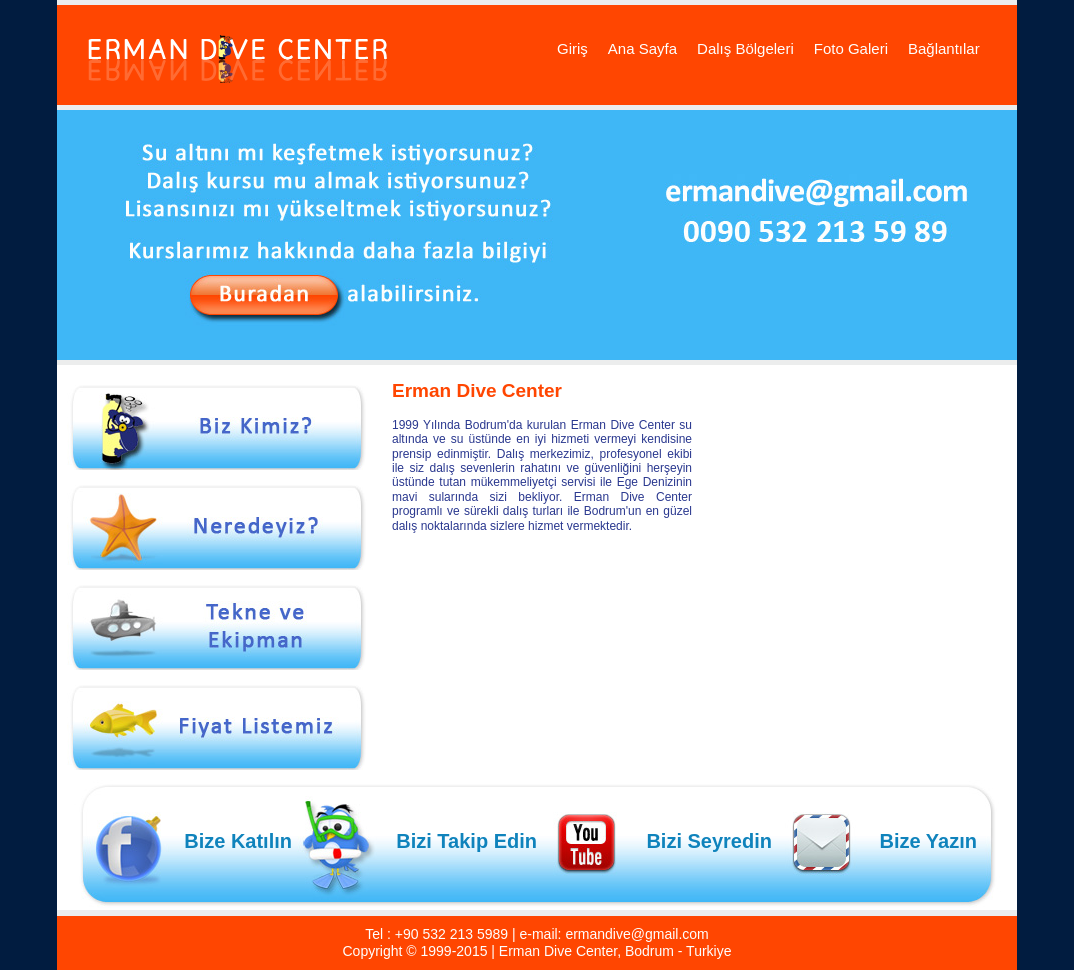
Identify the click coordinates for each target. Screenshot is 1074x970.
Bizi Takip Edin (466, 841)
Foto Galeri (851, 48)
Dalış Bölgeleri (745, 48)
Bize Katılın (238, 841)
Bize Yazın (928, 841)
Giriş (572, 48)
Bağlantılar (944, 48)
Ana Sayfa (642, 48)
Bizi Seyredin (709, 841)
